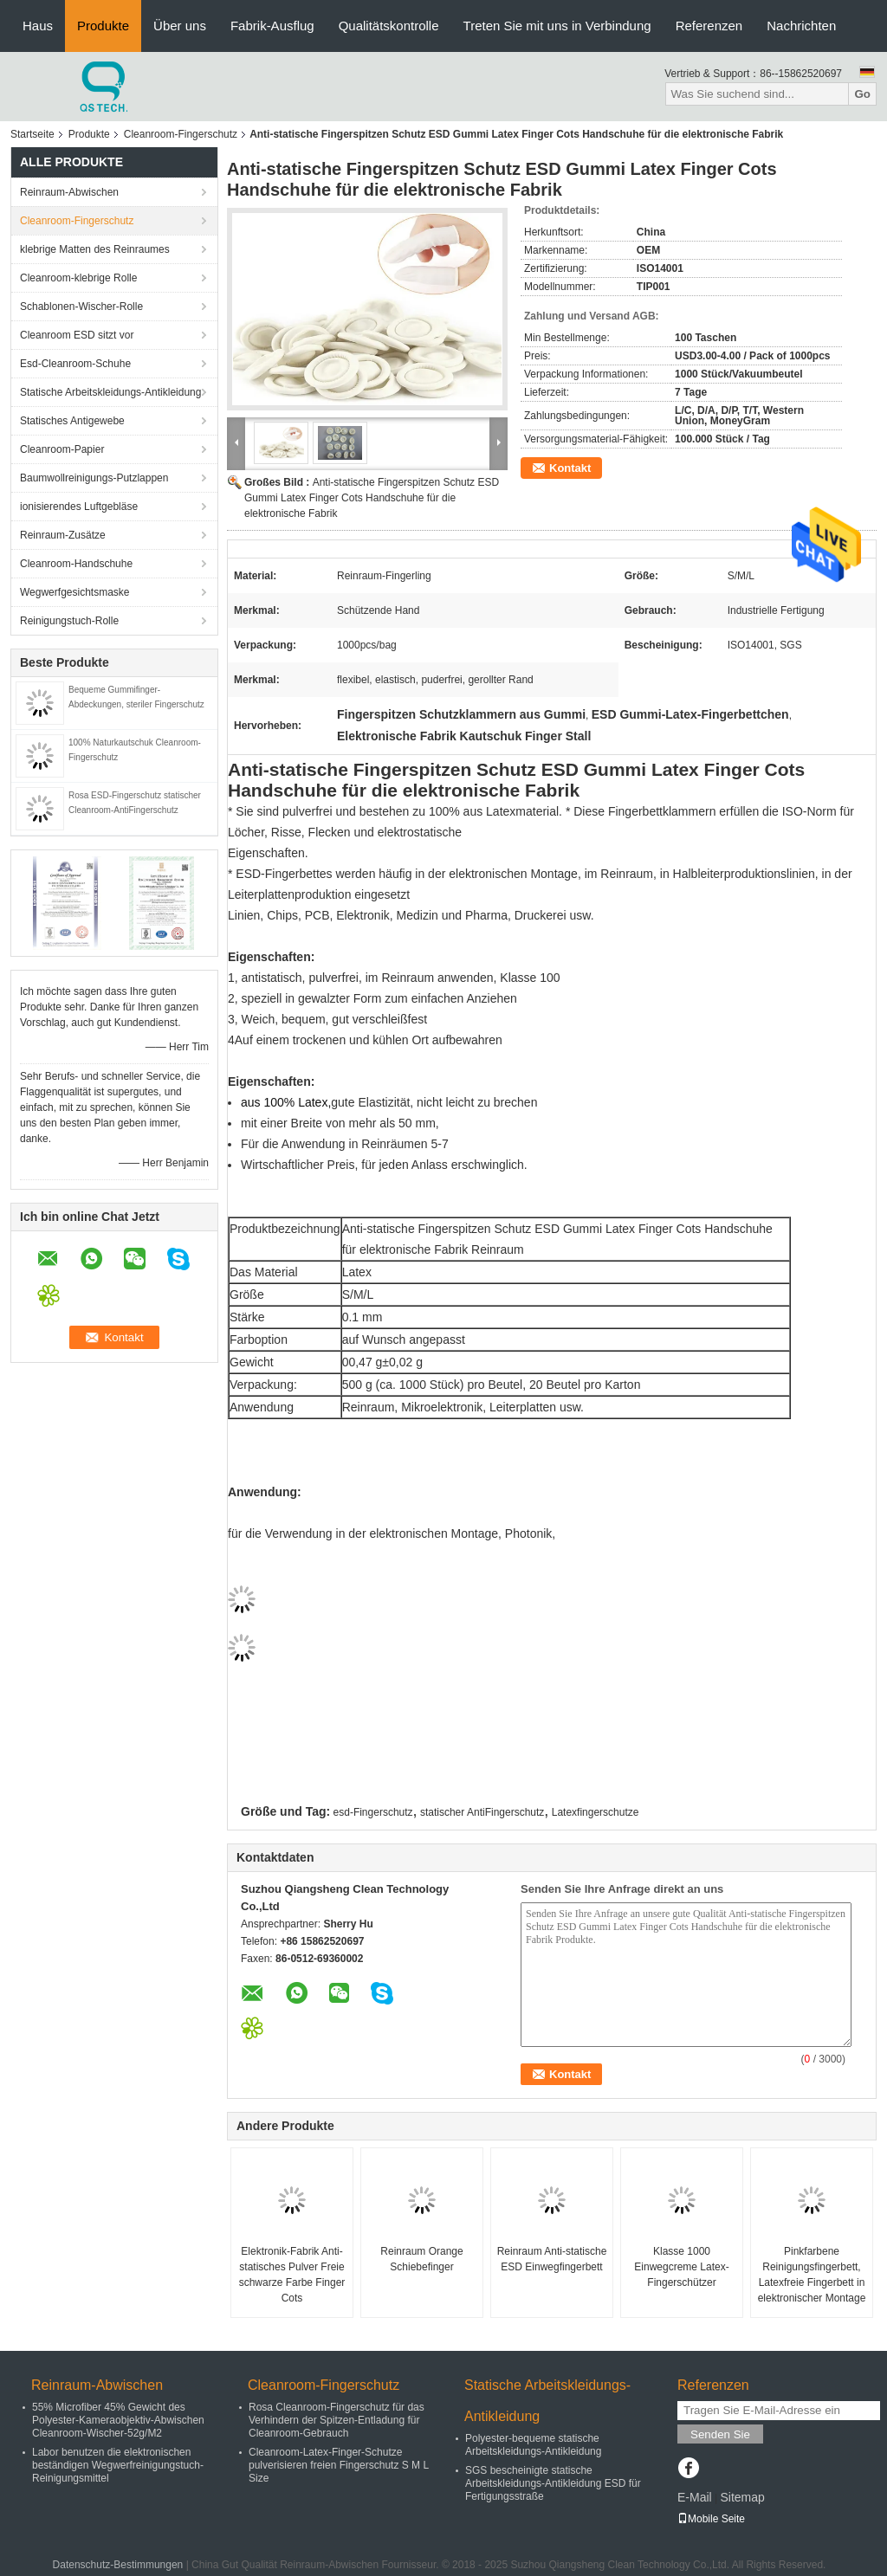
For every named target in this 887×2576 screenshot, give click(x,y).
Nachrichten (801, 25)
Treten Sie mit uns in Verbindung (557, 25)
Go (862, 93)
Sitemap (742, 2497)
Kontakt (570, 468)
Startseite (32, 134)
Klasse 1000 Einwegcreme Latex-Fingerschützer (681, 2267)
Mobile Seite (711, 2519)
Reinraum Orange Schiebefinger (421, 2259)
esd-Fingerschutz (373, 1812)
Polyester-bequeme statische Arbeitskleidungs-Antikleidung (533, 2444)
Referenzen (709, 25)
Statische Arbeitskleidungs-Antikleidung (110, 392)
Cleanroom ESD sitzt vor (76, 335)
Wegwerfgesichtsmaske (75, 592)
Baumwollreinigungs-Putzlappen (94, 478)
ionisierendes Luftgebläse (79, 506)
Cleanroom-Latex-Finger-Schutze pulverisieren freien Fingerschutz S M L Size (339, 2465)
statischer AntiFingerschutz (482, 1812)
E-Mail (694, 2497)
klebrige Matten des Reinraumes (95, 249)
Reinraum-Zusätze (63, 535)
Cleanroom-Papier (62, 449)
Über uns (179, 25)
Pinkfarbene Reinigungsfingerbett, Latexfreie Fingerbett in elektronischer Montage (812, 2274)
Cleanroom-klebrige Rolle (78, 278)
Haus (38, 25)
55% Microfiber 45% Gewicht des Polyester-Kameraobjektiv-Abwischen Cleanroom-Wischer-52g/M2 (118, 2420)
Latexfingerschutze (595, 1812)
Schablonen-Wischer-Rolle (81, 306)
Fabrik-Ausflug (272, 25)
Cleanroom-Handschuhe (76, 564)
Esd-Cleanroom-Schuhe (75, 364)
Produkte (103, 25)
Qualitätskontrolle (389, 25)
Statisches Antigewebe (72, 421)
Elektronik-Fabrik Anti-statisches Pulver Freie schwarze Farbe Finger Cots (292, 2274)
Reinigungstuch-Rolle (69, 621)
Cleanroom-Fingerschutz (180, 134)
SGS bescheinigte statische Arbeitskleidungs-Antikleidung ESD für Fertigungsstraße (553, 2483)
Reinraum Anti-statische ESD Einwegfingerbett (552, 2259)
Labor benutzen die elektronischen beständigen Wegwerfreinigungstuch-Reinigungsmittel (118, 2465)
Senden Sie (720, 2434)
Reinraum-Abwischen (69, 192)
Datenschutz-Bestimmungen (118, 2565)
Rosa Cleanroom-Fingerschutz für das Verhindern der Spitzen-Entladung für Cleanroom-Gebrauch (336, 2420)
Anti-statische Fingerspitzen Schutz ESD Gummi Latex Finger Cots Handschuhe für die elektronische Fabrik (371, 498)
